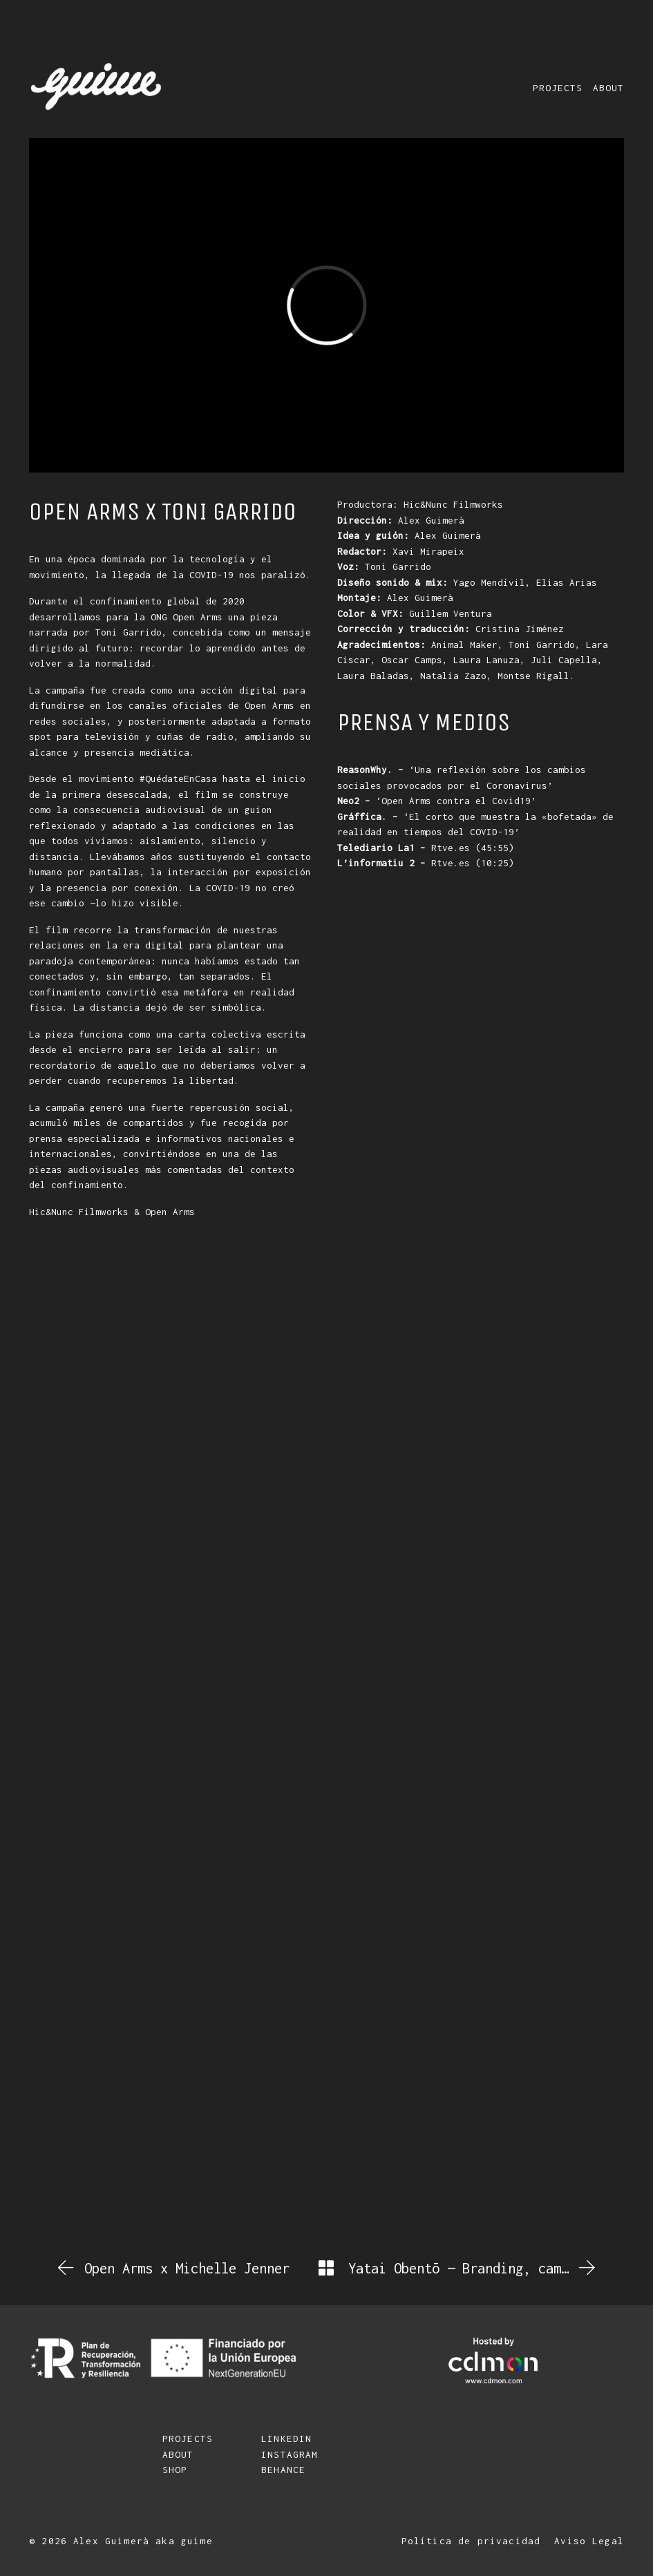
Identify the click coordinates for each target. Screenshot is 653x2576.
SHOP (175, 2469)
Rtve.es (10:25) (425, 862)
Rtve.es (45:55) (425, 847)
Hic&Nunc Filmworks (79, 1211)
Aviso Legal (589, 2540)
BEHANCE (283, 2469)
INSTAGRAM (289, 2454)
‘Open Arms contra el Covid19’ (436, 800)
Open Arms (170, 1211)
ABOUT (178, 2454)
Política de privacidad (471, 2540)
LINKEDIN (286, 2438)
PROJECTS (187, 2438)
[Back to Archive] (326, 2268)
